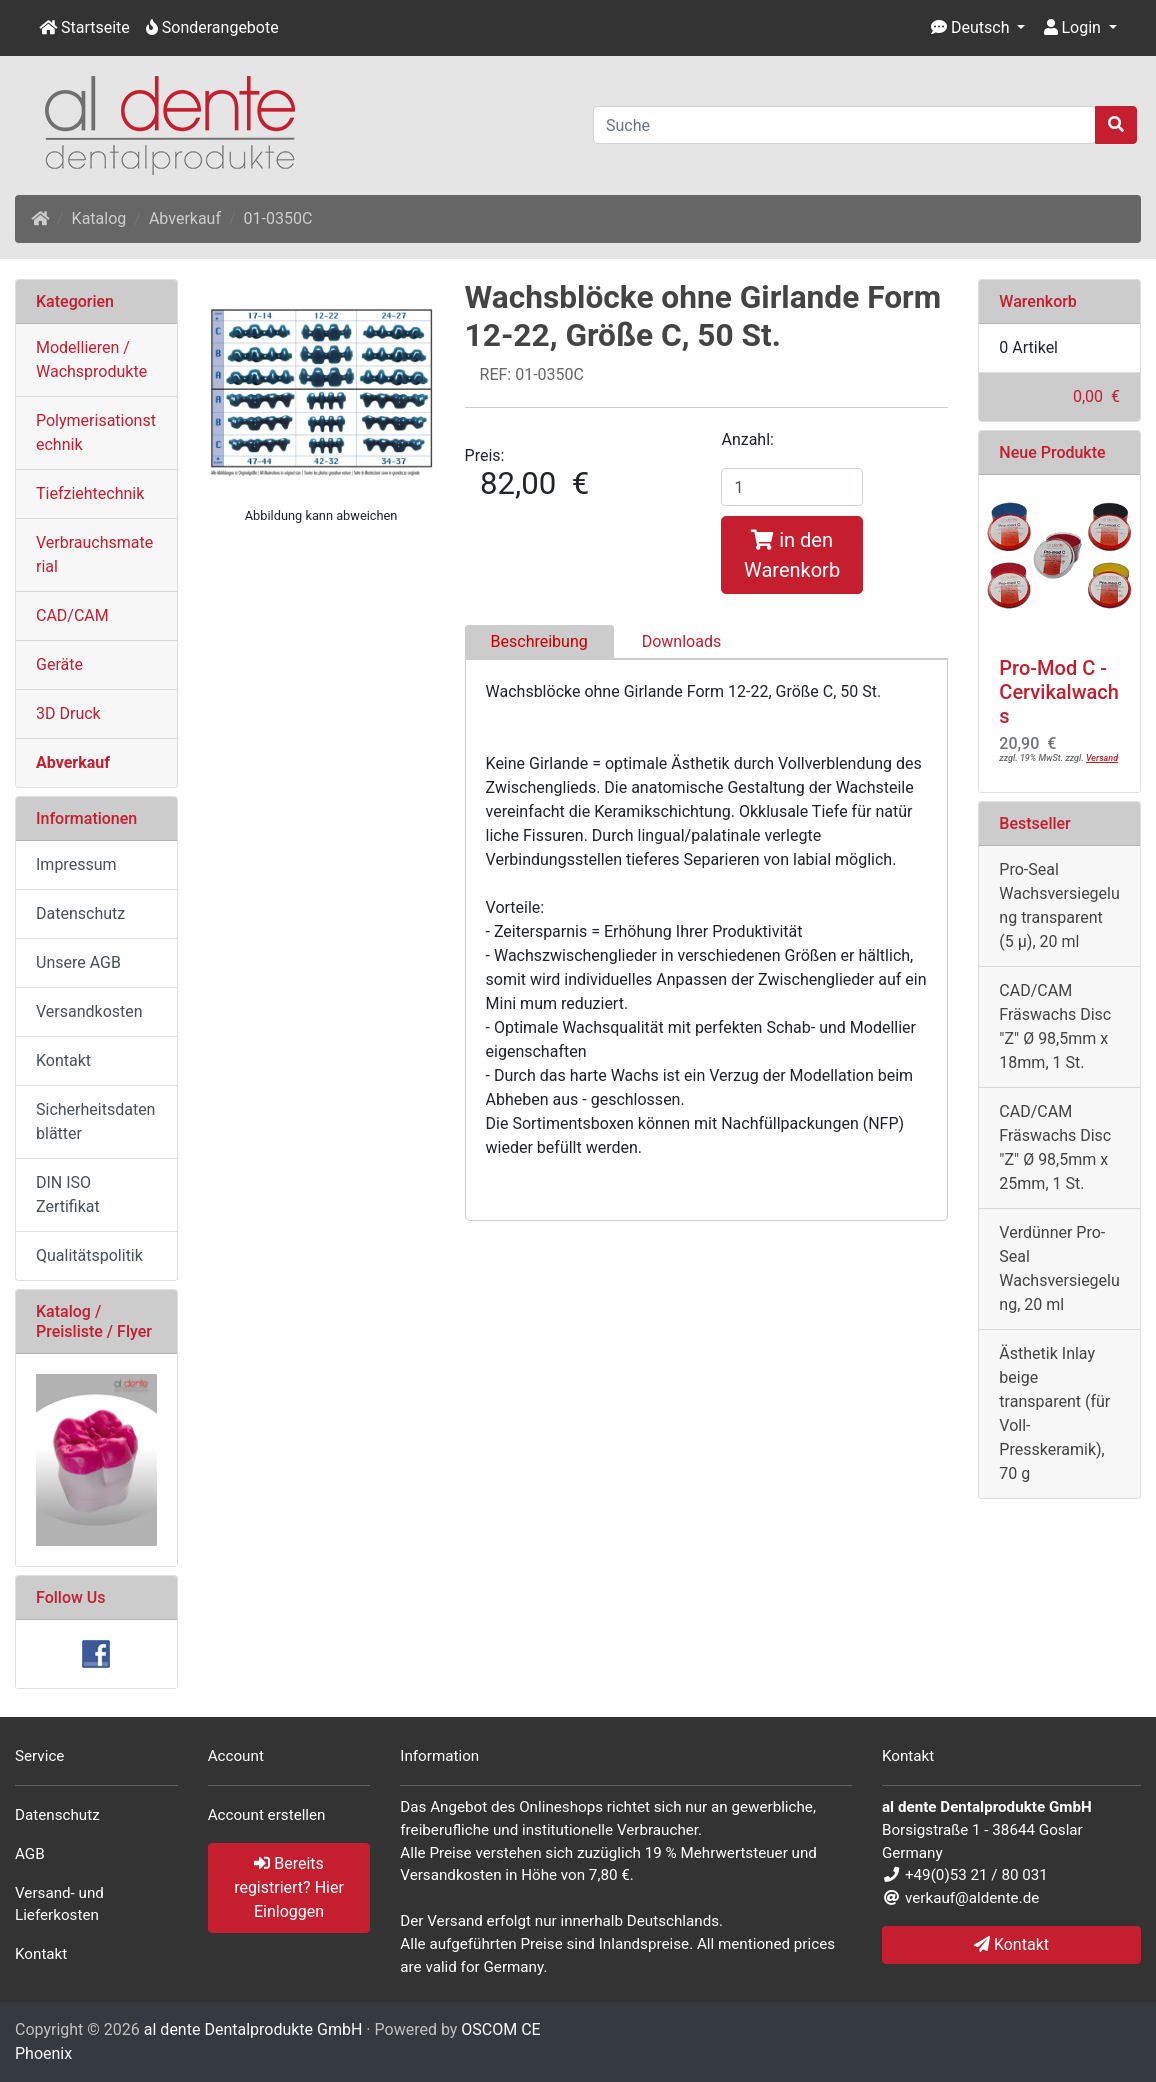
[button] (978, 28)
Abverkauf (185, 218)
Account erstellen (267, 1815)
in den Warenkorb (792, 555)
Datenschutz (80, 913)
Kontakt (63, 1060)
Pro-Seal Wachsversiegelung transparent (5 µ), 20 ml (1059, 905)
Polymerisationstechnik (96, 432)
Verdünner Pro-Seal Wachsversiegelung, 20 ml (1059, 1268)
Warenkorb (1038, 301)
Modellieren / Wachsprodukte (91, 359)
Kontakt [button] (1011, 1944)
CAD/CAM (72, 615)
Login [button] (1072, 27)
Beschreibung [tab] (539, 641)
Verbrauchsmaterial (94, 554)
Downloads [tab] (681, 641)
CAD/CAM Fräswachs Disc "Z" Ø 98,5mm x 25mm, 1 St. (1055, 1147)
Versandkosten (89, 1011)
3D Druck (68, 713)
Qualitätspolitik (89, 1255)
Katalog (99, 218)
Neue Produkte (1052, 452)
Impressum (76, 864)
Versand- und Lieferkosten (59, 1904)
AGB (30, 1854)
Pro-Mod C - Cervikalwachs (1059, 692)
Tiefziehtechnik (90, 493)
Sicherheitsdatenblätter (95, 1121)
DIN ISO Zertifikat (68, 1194)
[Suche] (844, 125)
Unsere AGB (78, 962)
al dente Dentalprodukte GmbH (253, 2029)
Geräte (59, 664)
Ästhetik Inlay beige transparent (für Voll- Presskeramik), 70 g (1054, 1413)
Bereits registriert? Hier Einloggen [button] (289, 1887)
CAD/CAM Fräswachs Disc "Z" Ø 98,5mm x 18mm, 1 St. (1055, 1026)
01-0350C (278, 218)
